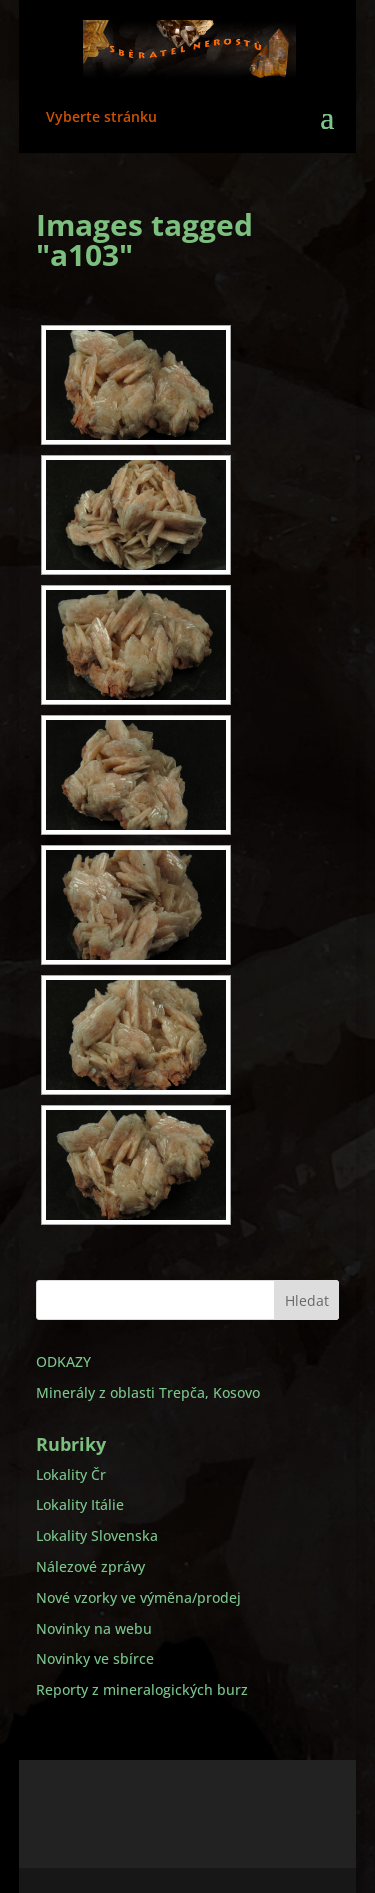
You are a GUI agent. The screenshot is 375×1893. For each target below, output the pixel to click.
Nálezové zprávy (90, 1566)
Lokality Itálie (80, 1504)
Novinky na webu (94, 1628)
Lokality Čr (71, 1474)
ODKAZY (63, 1361)
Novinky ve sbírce (95, 1658)
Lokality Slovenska (97, 1535)
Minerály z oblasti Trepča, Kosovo (148, 1392)
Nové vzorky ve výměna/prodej (138, 1597)
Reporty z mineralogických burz (142, 1689)
